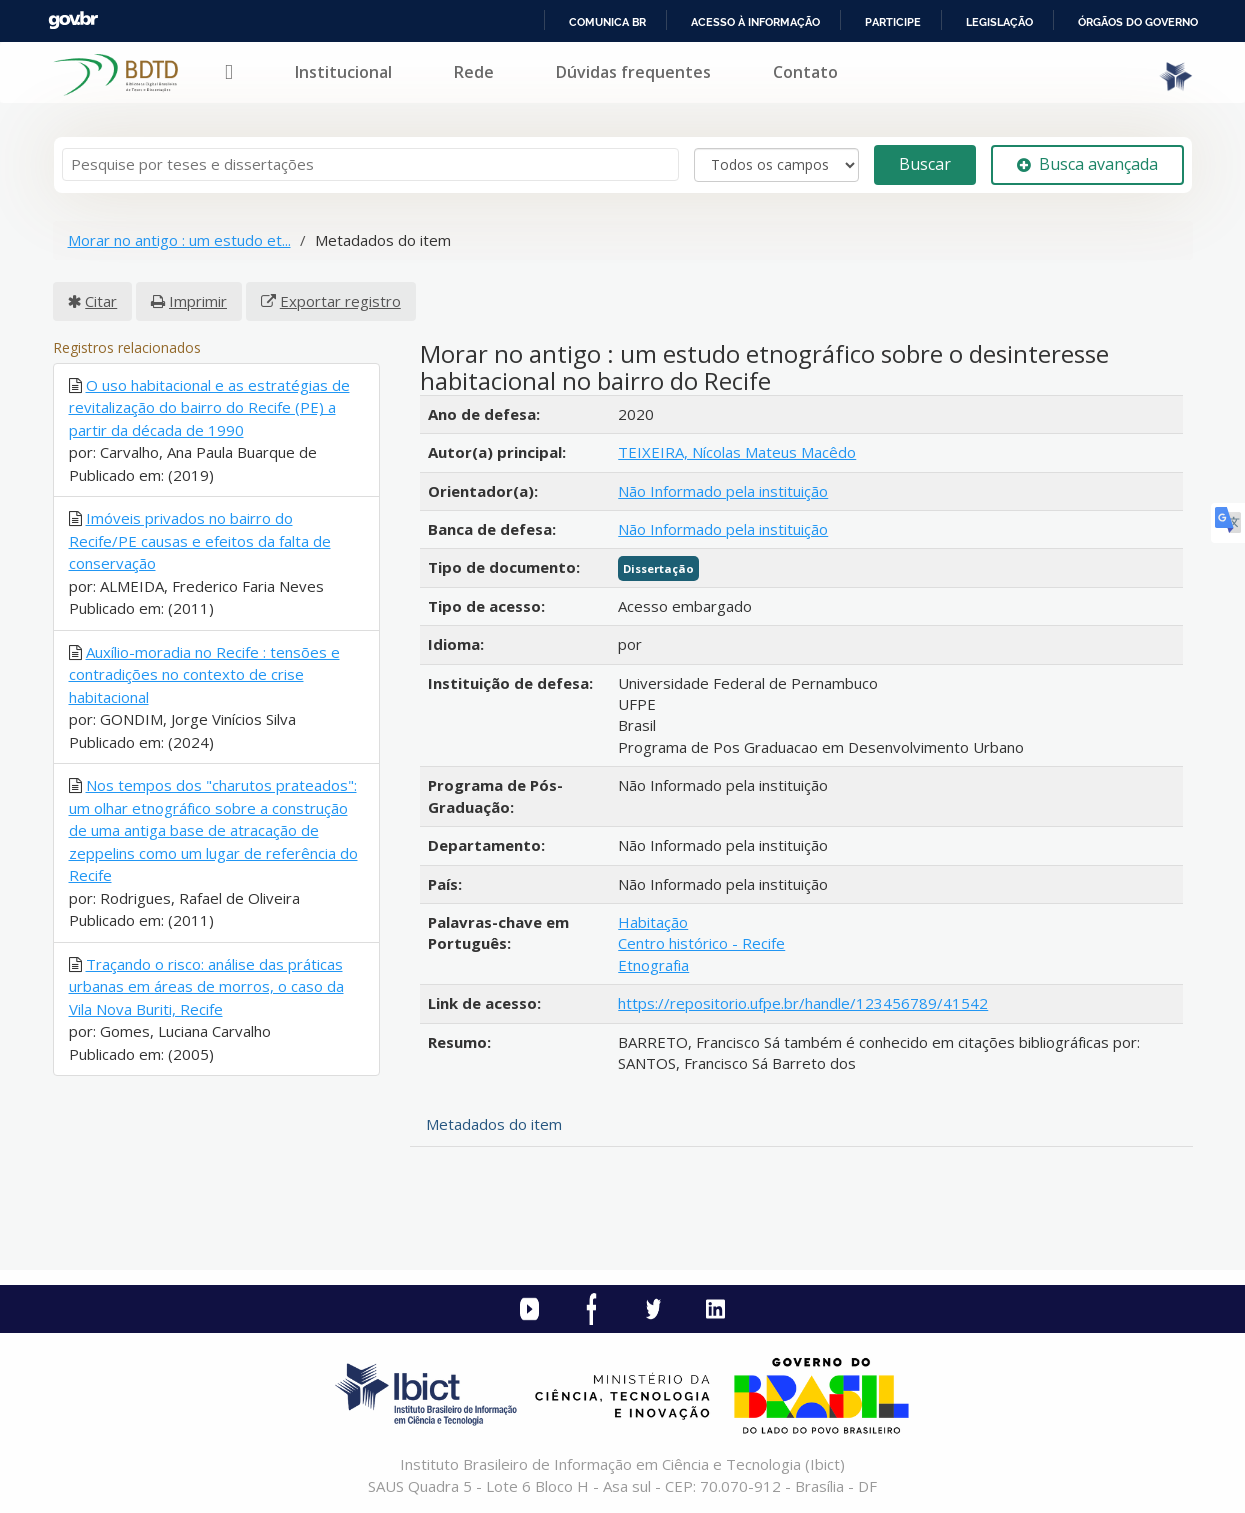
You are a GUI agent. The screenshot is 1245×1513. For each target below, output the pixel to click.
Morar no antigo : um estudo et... (179, 240)
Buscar (925, 164)
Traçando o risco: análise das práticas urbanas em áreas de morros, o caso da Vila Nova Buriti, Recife (206, 986)
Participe (893, 22)
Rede (474, 72)
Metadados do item (494, 1124)
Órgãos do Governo (1138, 22)
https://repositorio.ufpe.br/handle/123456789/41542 (803, 1003)
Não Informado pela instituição (723, 491)
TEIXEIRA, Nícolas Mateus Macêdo (737, 452)
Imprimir (198, 301)
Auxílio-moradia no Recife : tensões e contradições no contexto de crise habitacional (204, 674)
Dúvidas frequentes (633, 72)
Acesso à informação (755, 22)
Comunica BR (607, 22)
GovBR (73, 20)
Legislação (999, 22)
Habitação (653, 922)
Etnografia (653, 965)
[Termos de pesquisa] (370, 164)
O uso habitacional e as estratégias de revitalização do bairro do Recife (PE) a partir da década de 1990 (209, 407)
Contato (805, 72)
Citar (101, 301)
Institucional (343, 72)
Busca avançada (1087, 164)
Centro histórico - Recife (701, 943)
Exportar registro (340, 301)
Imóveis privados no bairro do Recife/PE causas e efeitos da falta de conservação (200, 540)
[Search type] (776, 165)
